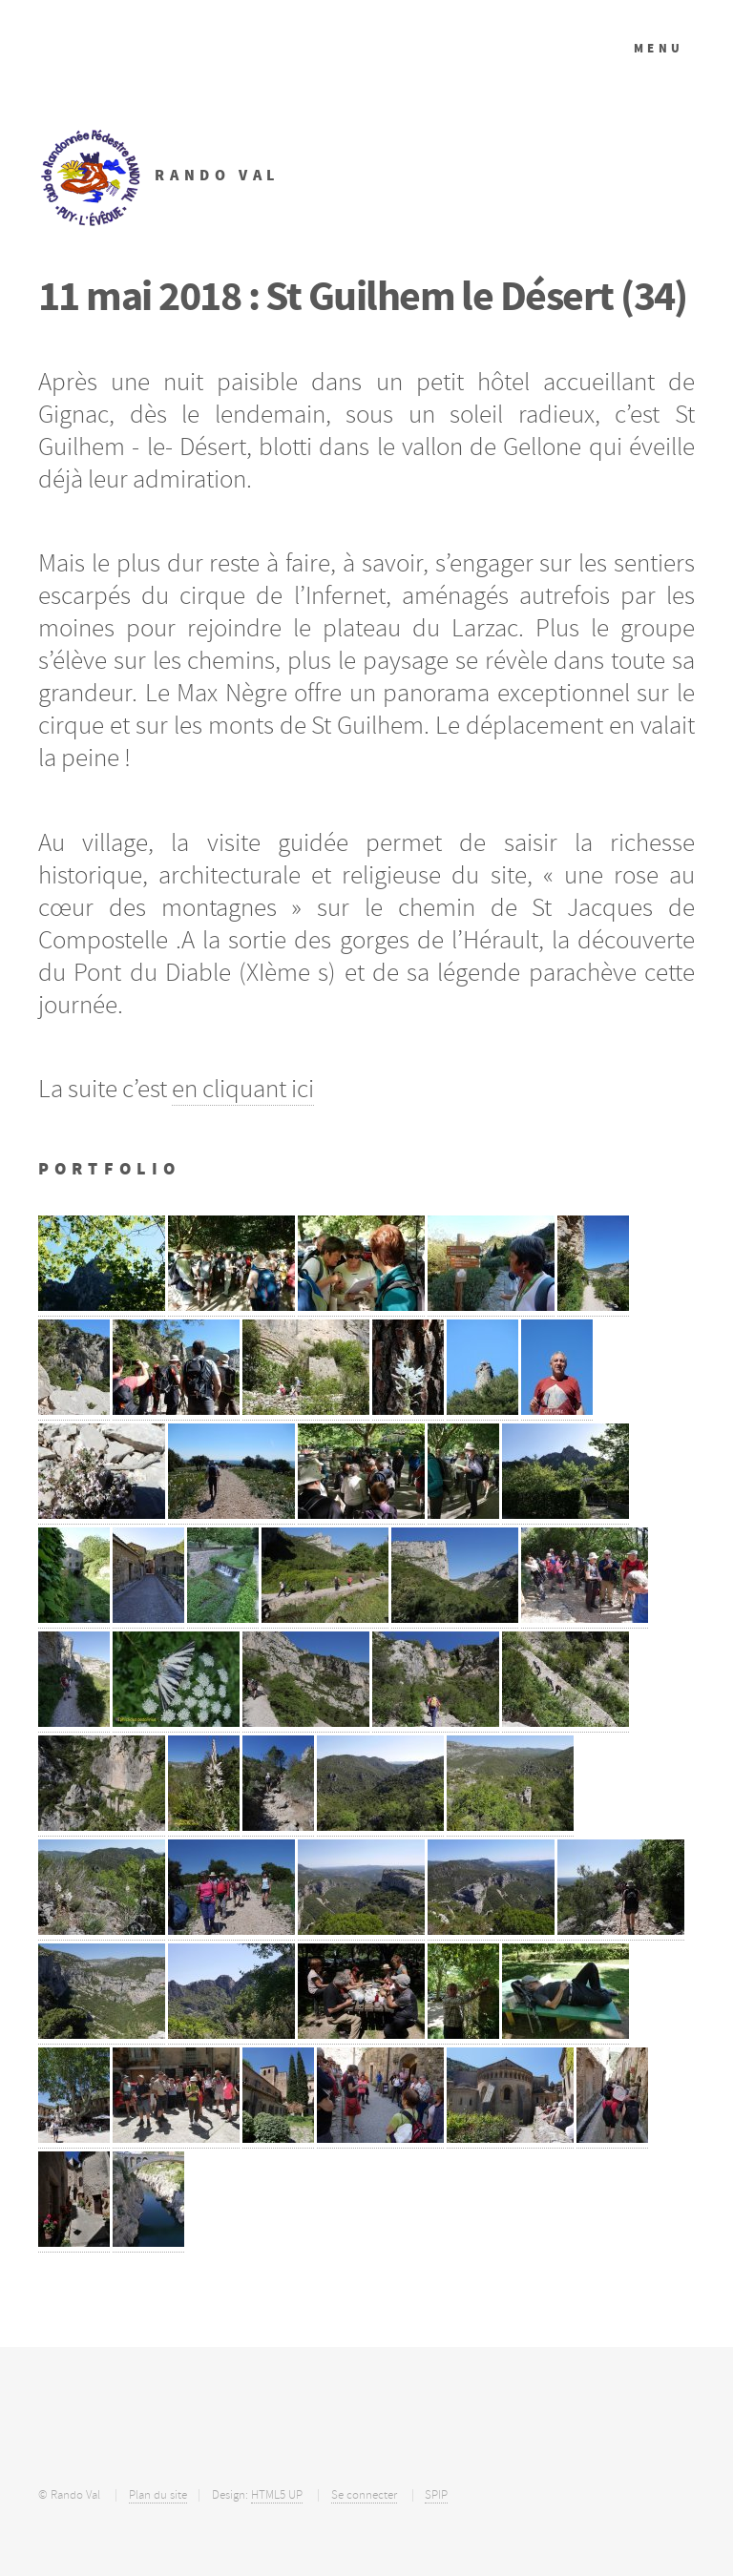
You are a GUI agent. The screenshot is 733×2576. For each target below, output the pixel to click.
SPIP (436, 2495)
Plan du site (158, 2495)
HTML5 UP (277, 2495)
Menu (659, 48)
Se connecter (364, 2495)
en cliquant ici (243, 1088)
